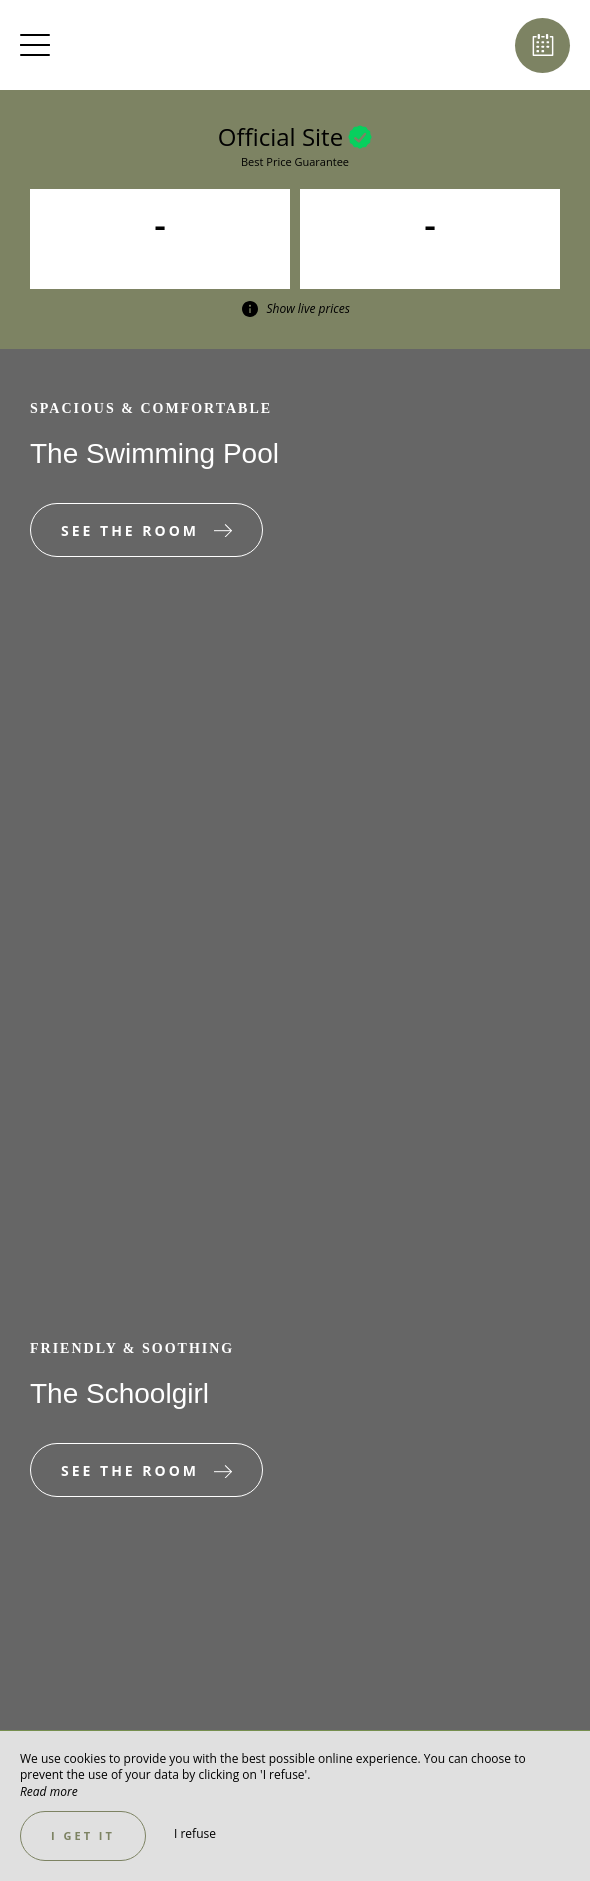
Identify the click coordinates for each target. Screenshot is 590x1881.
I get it (83, 1835)
